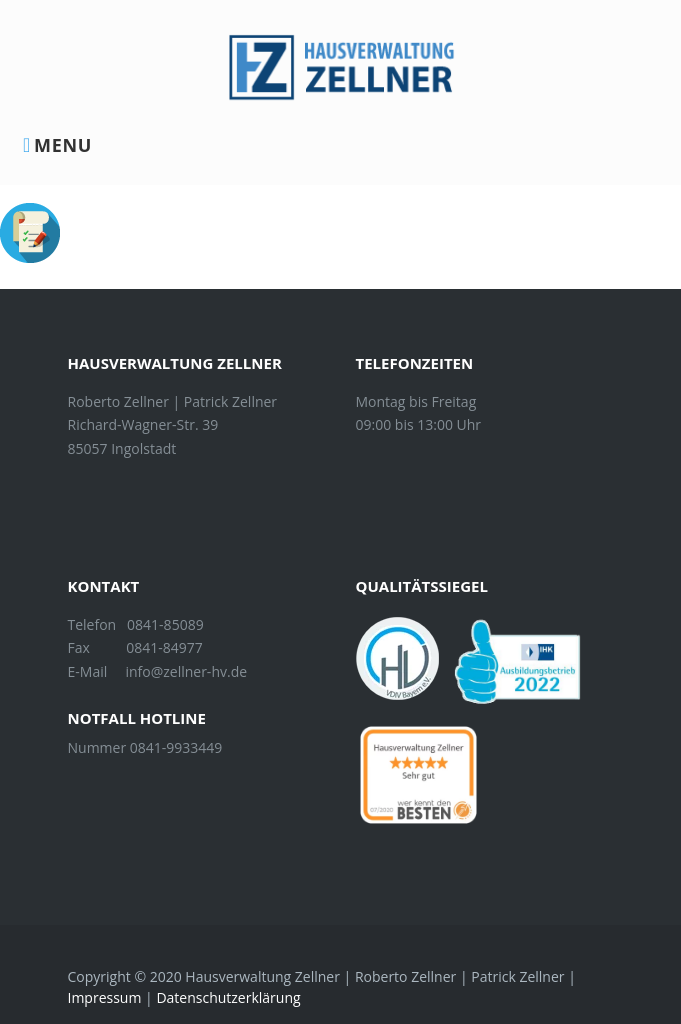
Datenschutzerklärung (228, 997)
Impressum (105, 997)
